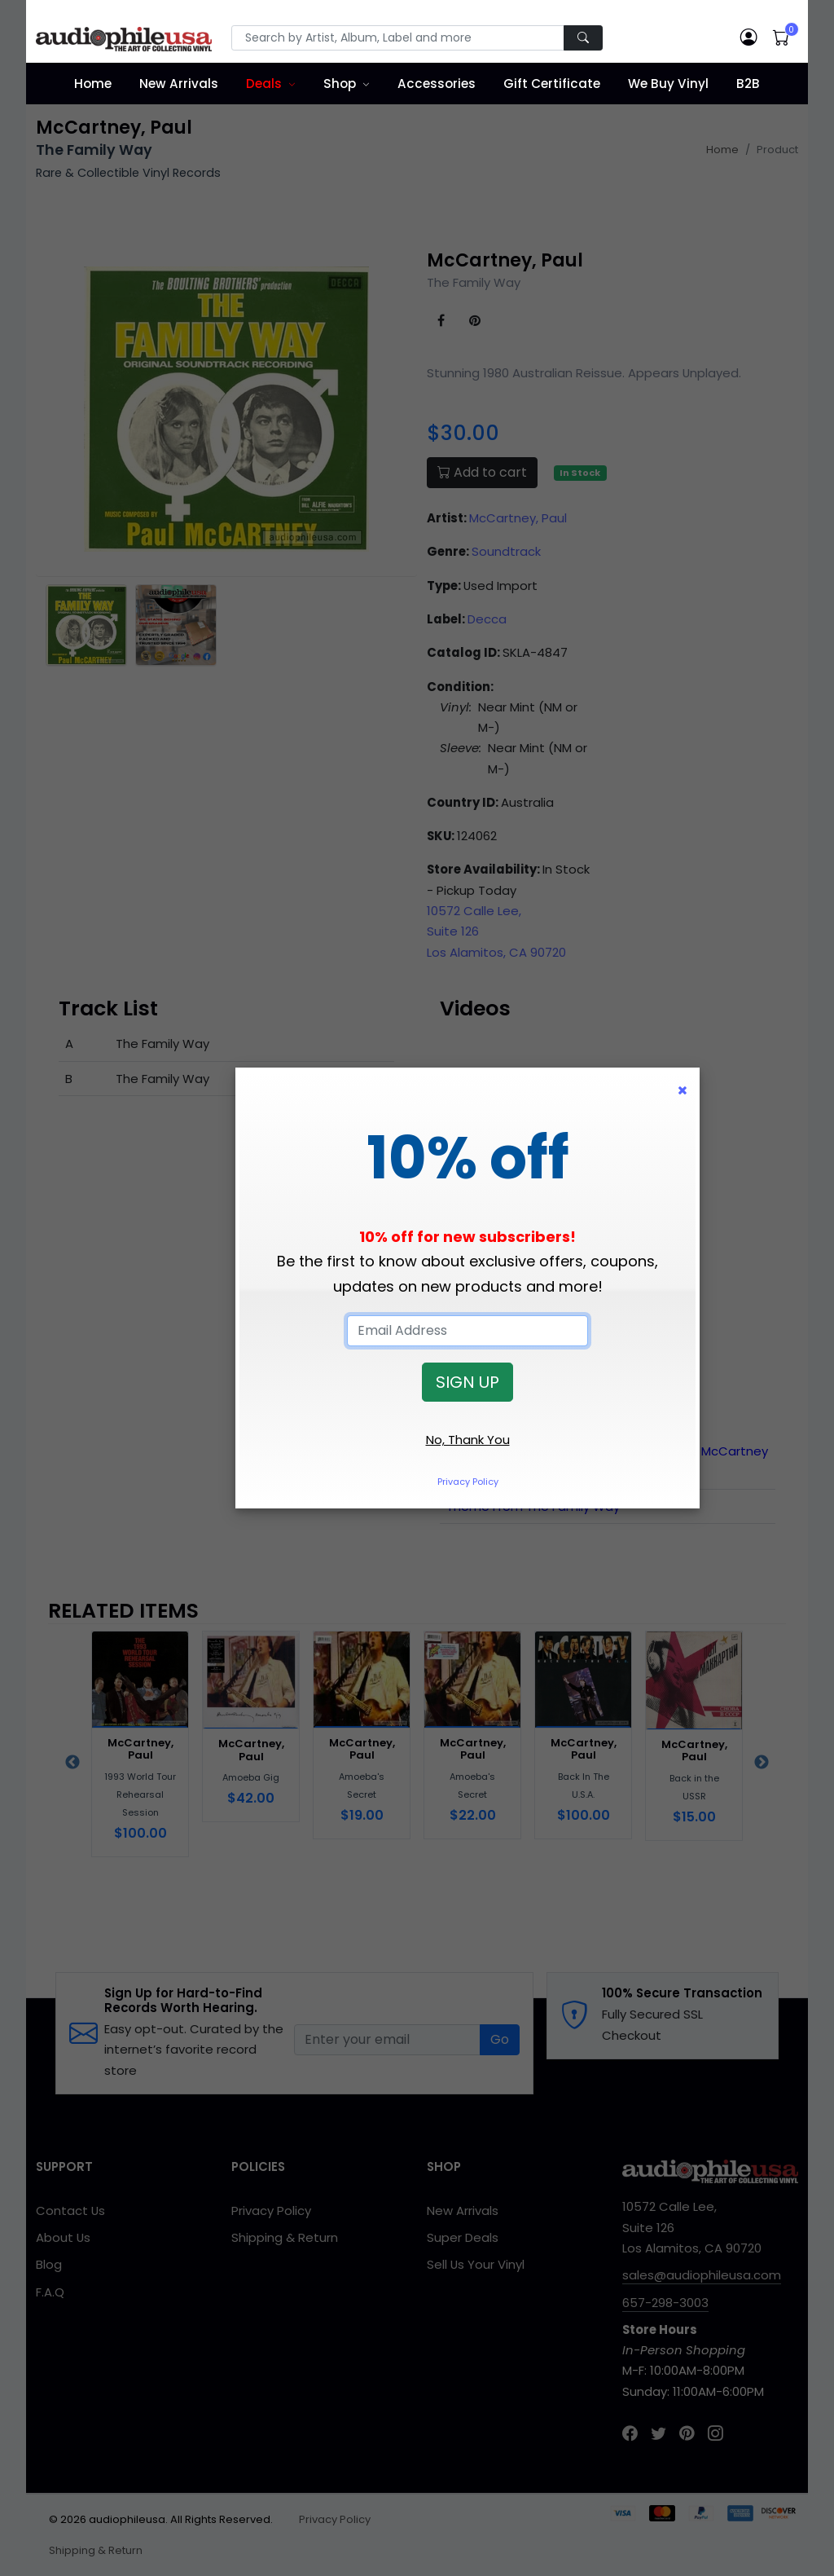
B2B (748, 83)
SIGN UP (467, 1382)
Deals (264, 83)
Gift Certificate (551, 83)
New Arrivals (178, 83)
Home (93, 83)
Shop (339, 83)
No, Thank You (468, 1439)
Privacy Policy (467, 1481)
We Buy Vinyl (668, 83)
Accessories (436, 83)
